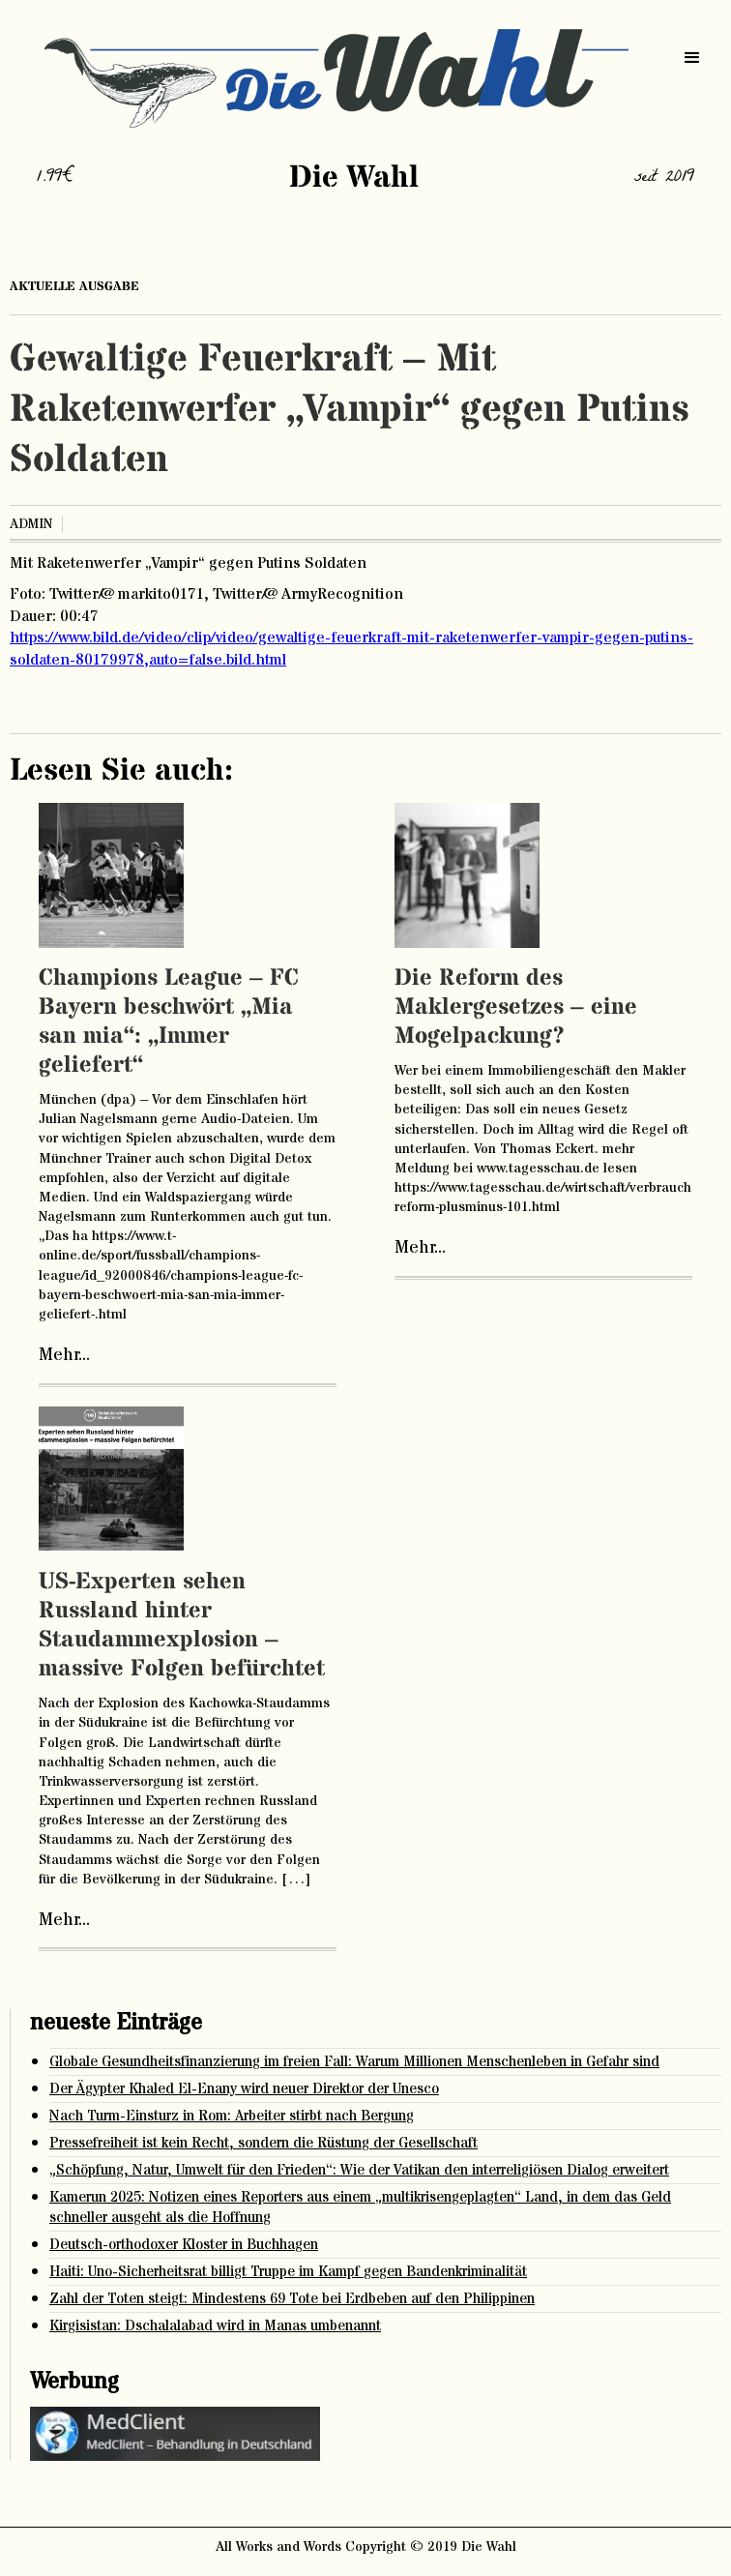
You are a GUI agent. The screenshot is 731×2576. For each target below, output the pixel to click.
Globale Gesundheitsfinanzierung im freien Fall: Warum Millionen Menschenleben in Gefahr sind (354, 2062)
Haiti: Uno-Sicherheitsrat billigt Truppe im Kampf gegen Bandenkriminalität (288, 2272)
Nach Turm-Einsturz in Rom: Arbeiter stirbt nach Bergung (231, 2116)
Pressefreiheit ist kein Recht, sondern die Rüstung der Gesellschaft (263, 2143)
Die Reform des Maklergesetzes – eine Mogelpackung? (516, 1007)
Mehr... (64, 1355)
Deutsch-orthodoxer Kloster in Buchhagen (183, 2245)
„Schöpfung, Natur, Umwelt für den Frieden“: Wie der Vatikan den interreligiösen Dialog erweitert (359, 2170)
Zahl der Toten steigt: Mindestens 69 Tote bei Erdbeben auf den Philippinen (292, 2299)
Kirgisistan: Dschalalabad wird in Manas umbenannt (215, 2326)
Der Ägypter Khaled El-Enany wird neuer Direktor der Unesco (244, 2089)
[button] (692, 58)
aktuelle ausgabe (74, 286)
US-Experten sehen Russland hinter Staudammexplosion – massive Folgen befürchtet (182, 1625)
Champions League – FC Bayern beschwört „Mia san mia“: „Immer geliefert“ (169, 1021)
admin (31, 524)
